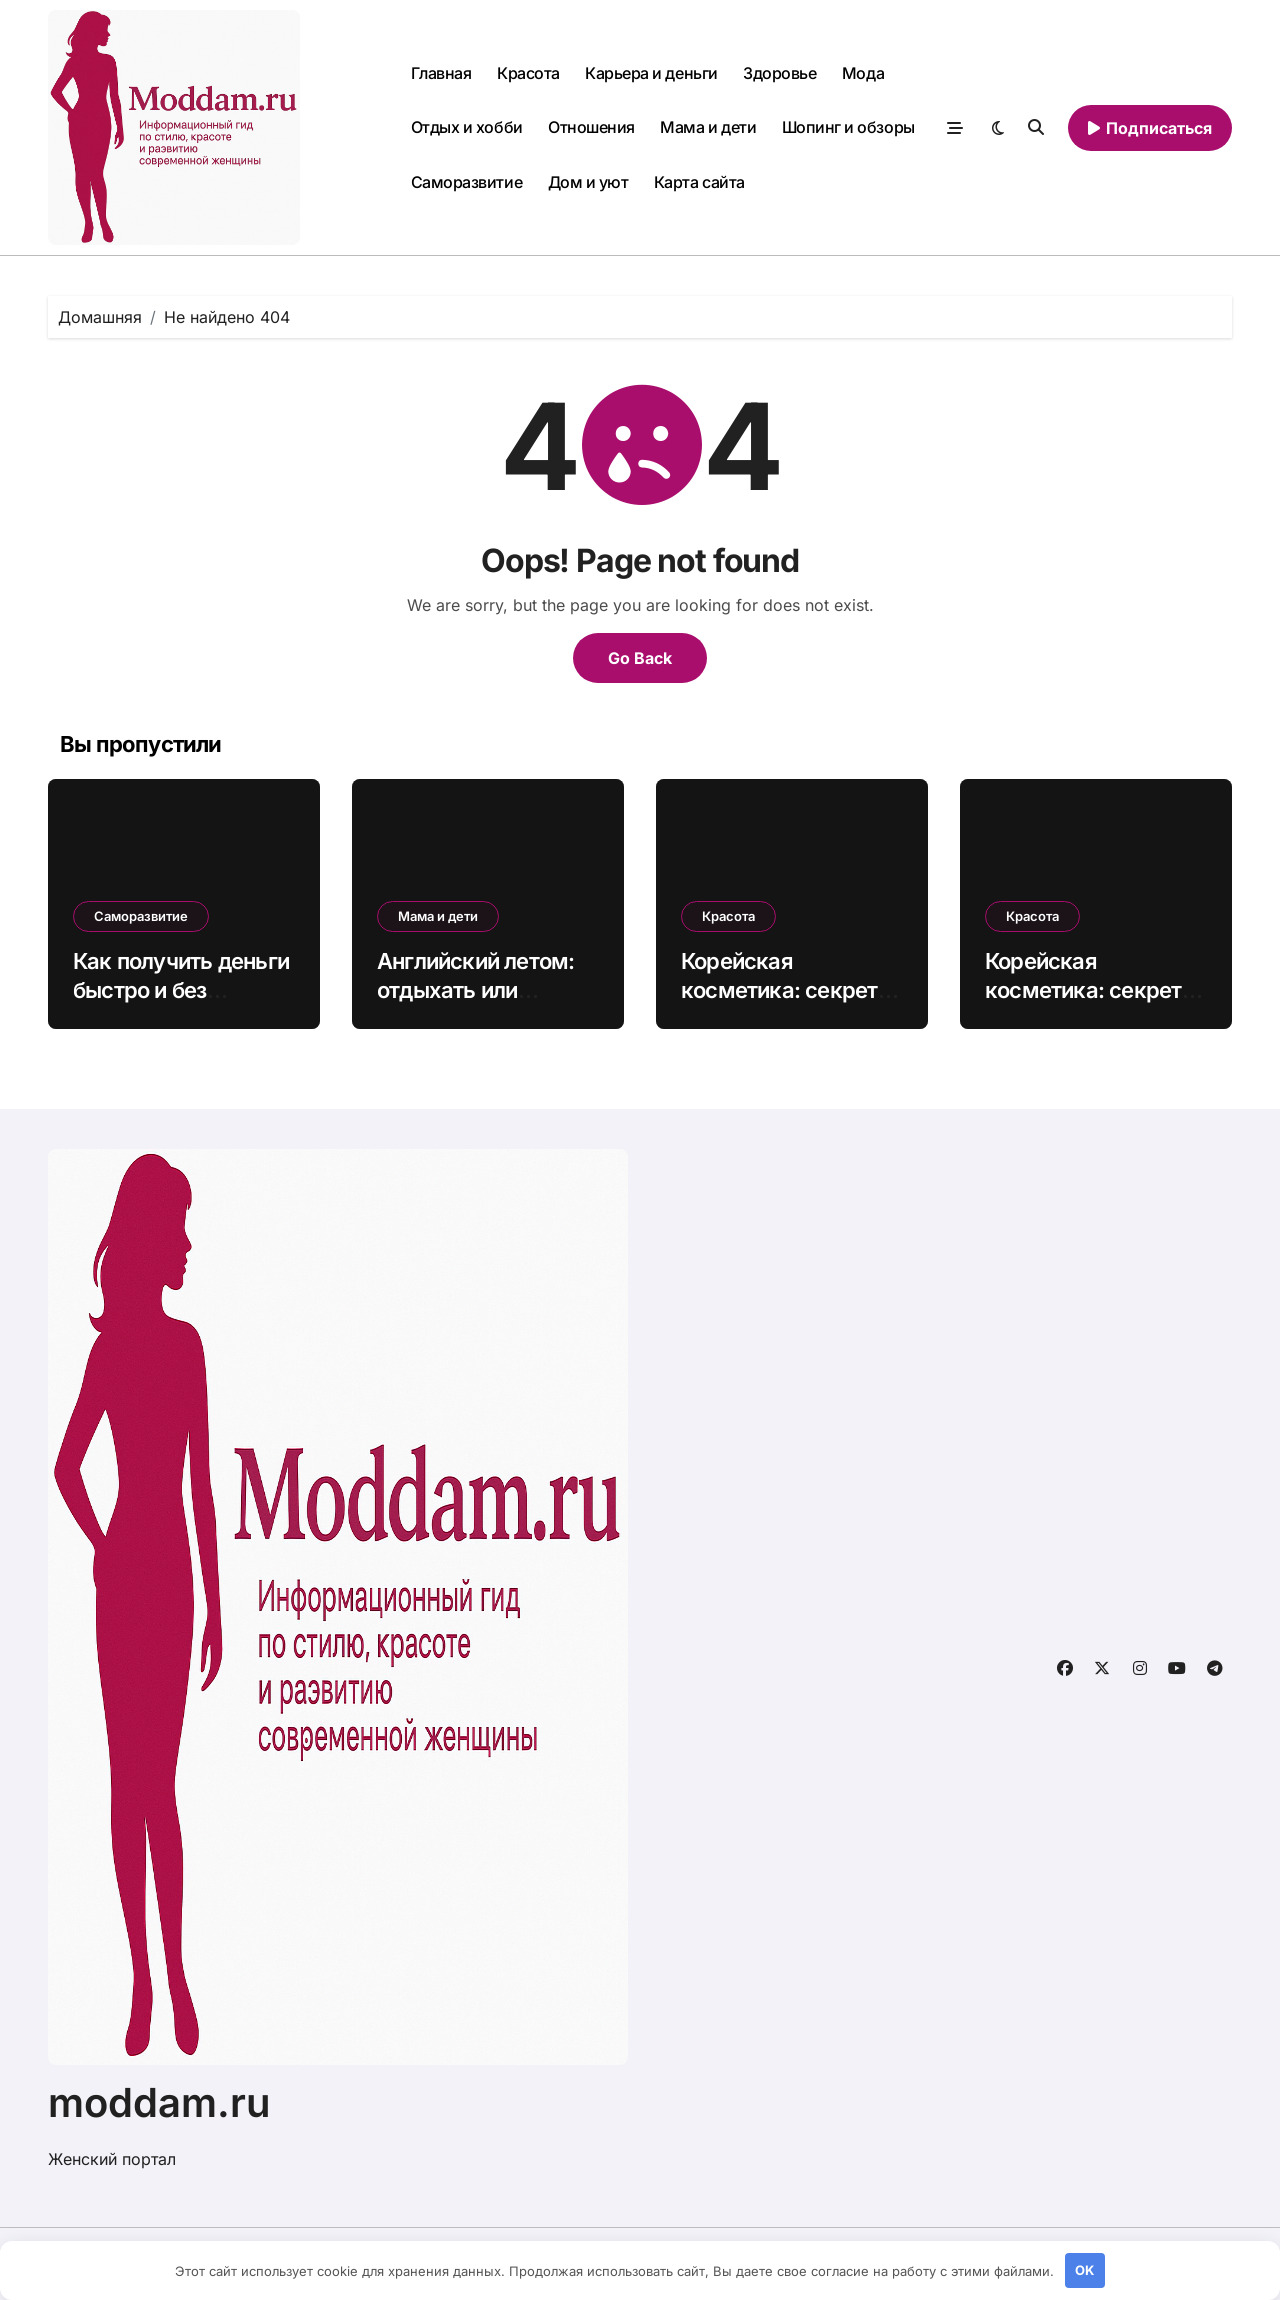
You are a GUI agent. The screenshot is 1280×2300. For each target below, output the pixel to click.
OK (1084, 2270)
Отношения (591, 127)
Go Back (640, 658)
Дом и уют (588, 182)
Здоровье (779, 73)
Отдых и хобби (467, 127)
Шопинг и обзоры (848, 127)
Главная (441, 73)
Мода (863, 73)
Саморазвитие (466, 182)
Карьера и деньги (651, 73)
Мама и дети (708, 127)
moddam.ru (159, 2102)
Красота (528, 73)
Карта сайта (699, 182)
